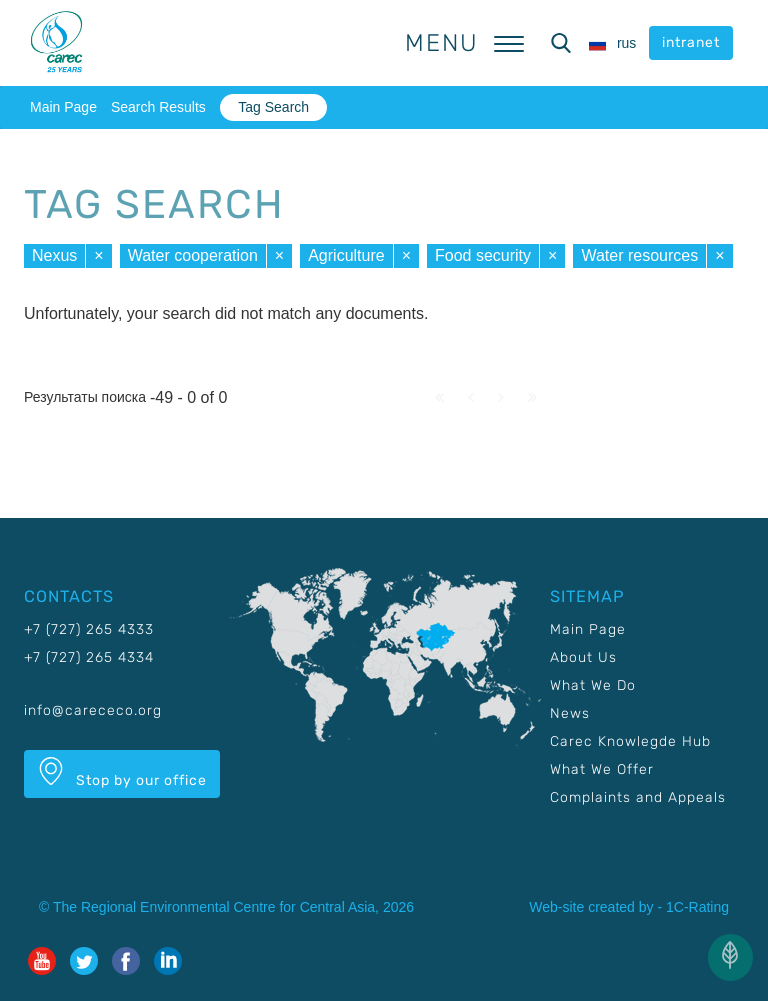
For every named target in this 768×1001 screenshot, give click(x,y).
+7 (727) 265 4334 (89, 657)
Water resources (639, 255)
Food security (483, 255)
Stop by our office (122, 773)
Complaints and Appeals (638, 797)
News (570, 713)
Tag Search (273, 107)
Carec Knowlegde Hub (630, 741)
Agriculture (346, 255)
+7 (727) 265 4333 (89, 629)
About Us (583, 657)
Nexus (54, 255)
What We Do (593, 685)
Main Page (63, 107)
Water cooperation (193, 255)
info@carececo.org (93, 710)
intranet (691, 42)
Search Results (158, 107)
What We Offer (602, 769)
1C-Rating (697, 907)
